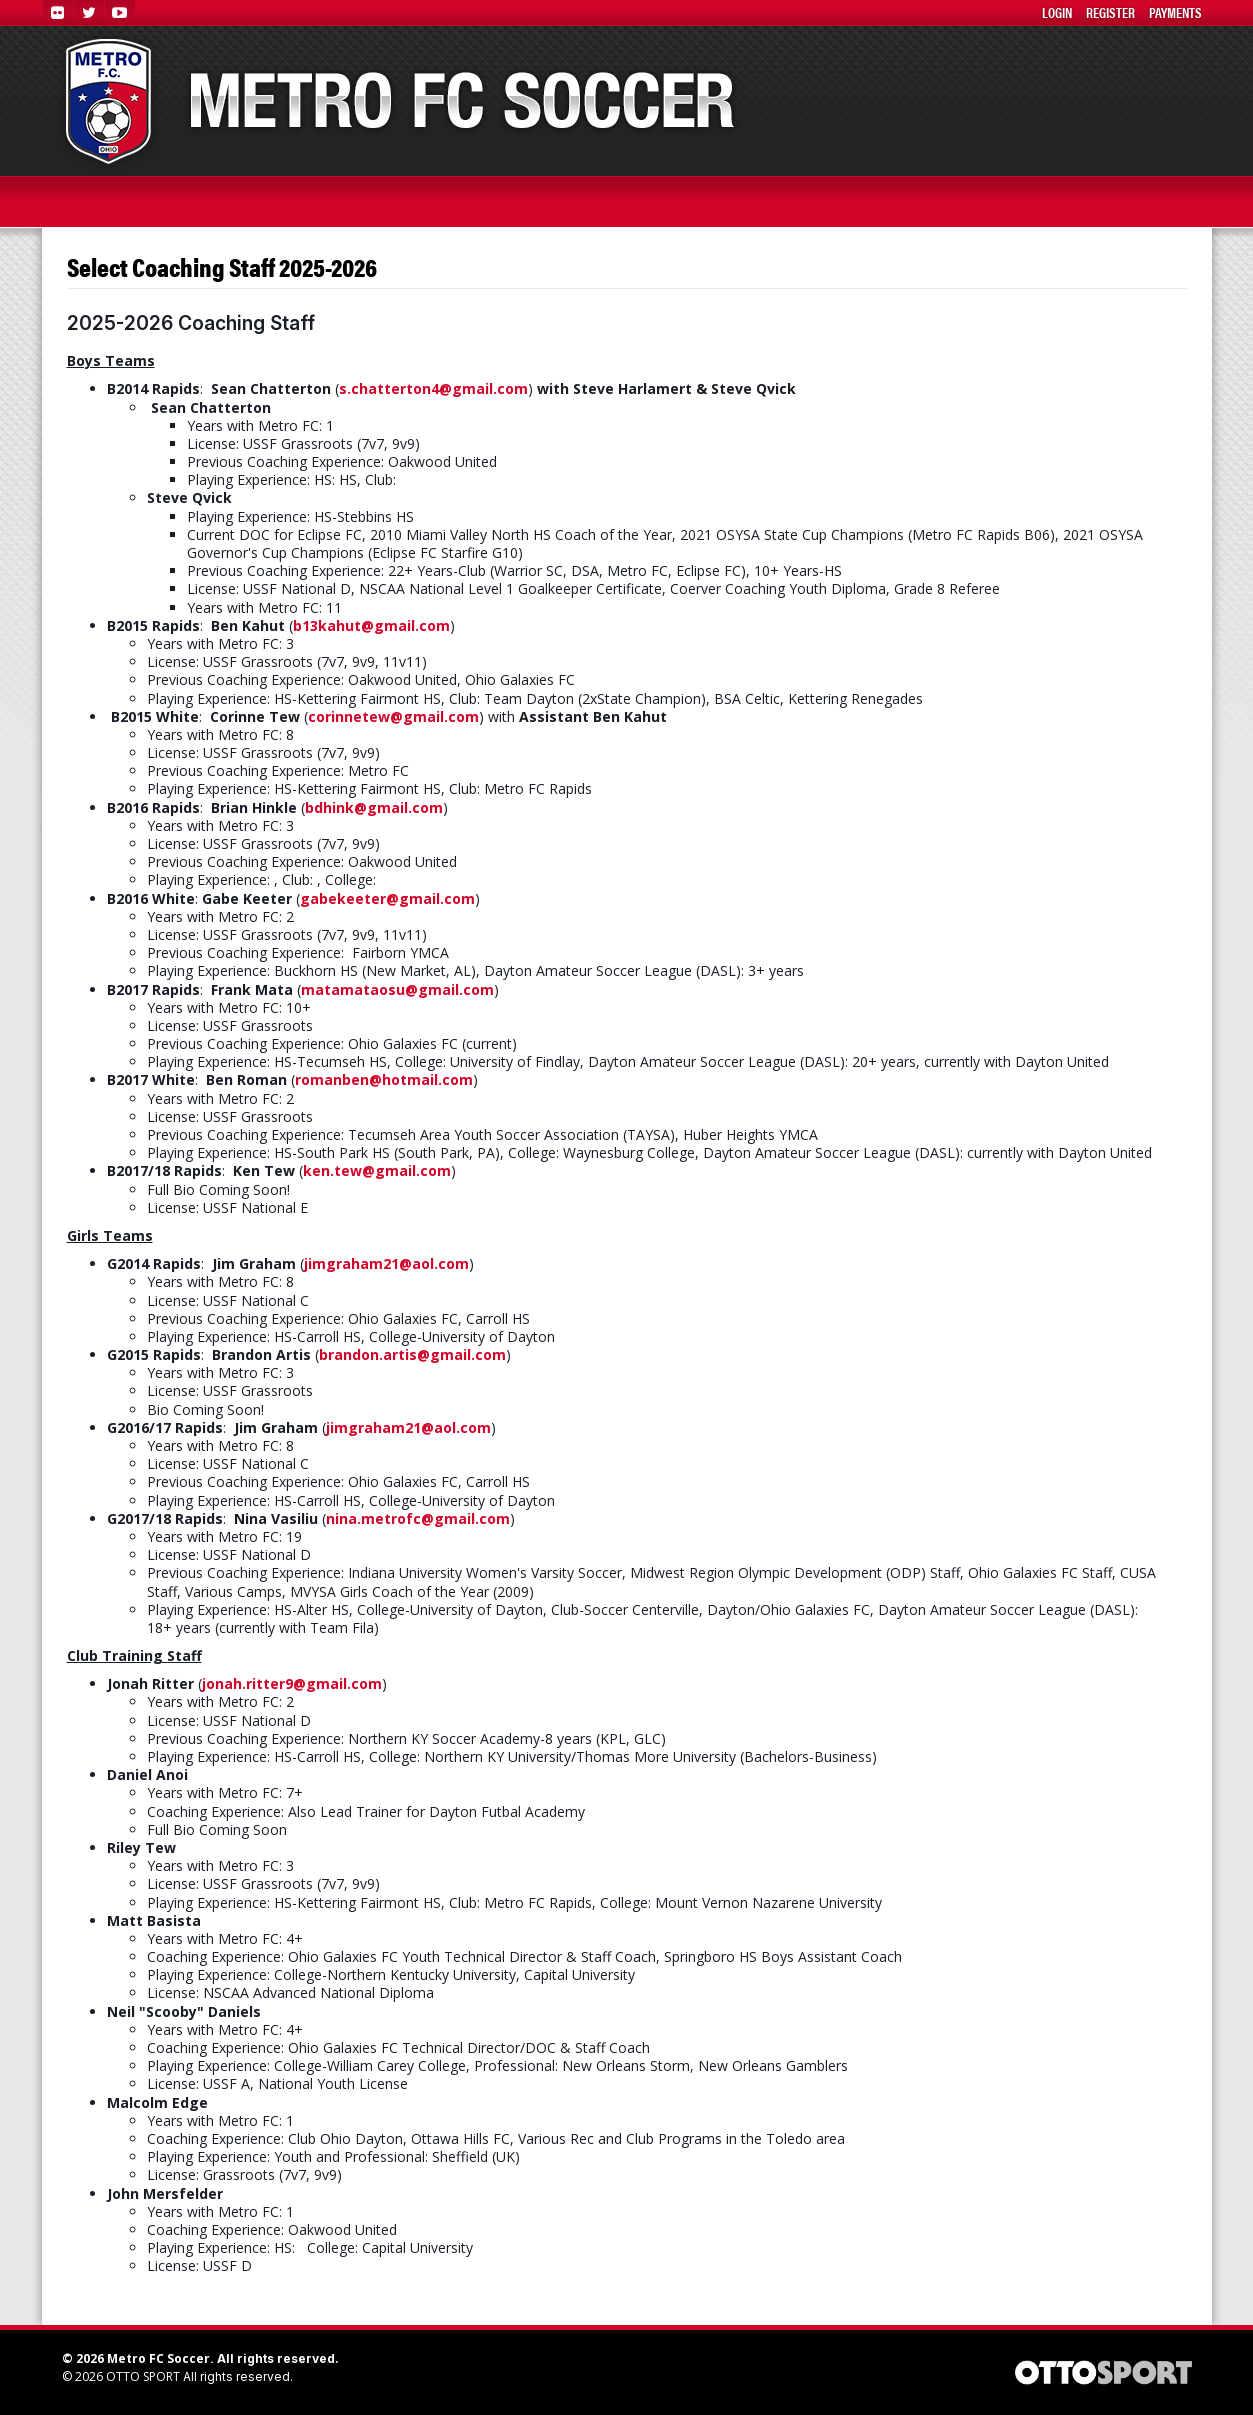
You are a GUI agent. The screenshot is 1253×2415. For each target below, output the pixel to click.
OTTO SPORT (143, 2376)
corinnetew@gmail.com (393, 716)
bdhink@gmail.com (374, 807)
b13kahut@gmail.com (371, 625)
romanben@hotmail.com (384, 1079)
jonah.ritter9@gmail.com (292, 1683)
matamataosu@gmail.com (397, 989)
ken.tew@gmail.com (377, 1170)
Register (1110, 12)
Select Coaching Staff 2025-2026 (222, 267)
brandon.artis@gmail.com (412, 1354)
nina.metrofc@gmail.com (418, 1518)
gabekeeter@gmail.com (387, 898)
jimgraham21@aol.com (386, 1263)
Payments (1175, 12)
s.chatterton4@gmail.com (433, 388)
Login (1057, 12)
